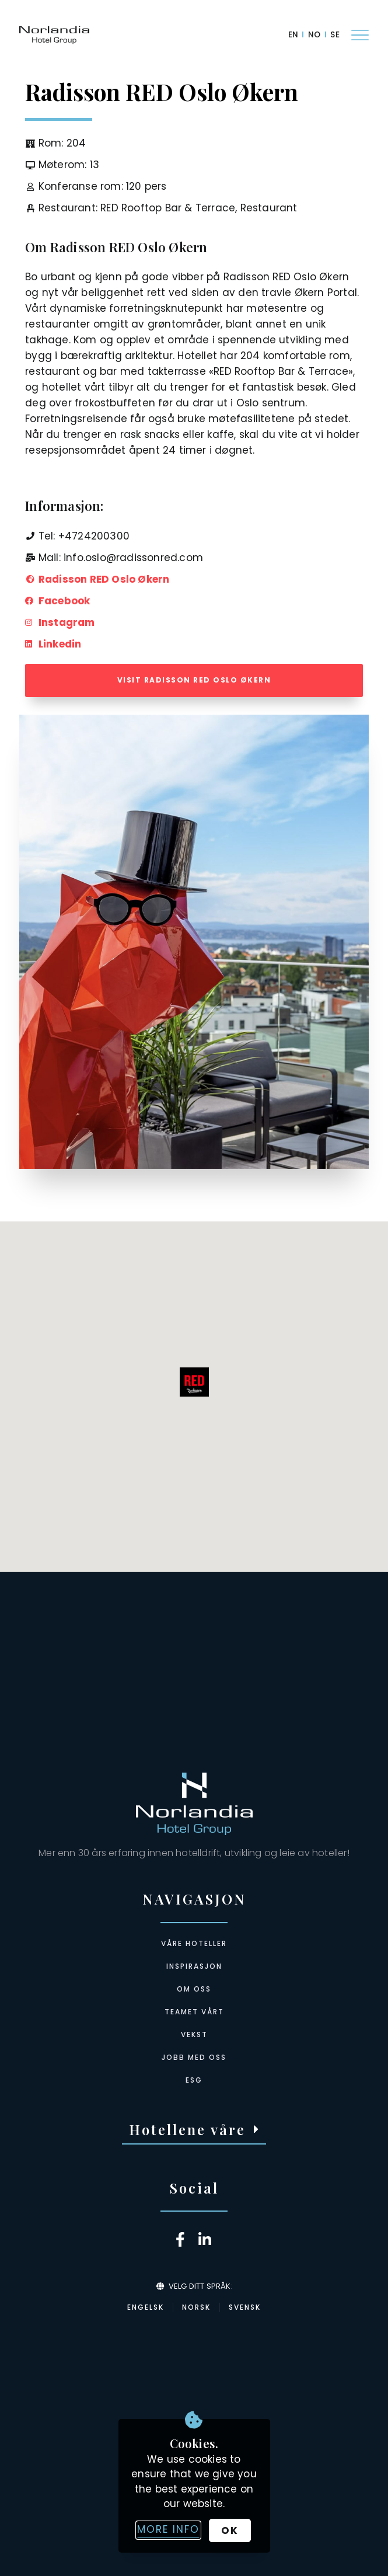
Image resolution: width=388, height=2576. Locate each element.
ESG (194, 2080)
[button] (193, 2130)
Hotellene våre (187, 2129)
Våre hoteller (194, 1943)
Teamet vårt (194, 2012)
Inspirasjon (194, 1966)
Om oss (194, 1989)
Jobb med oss (194, 2057)
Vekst (194, 2034)
